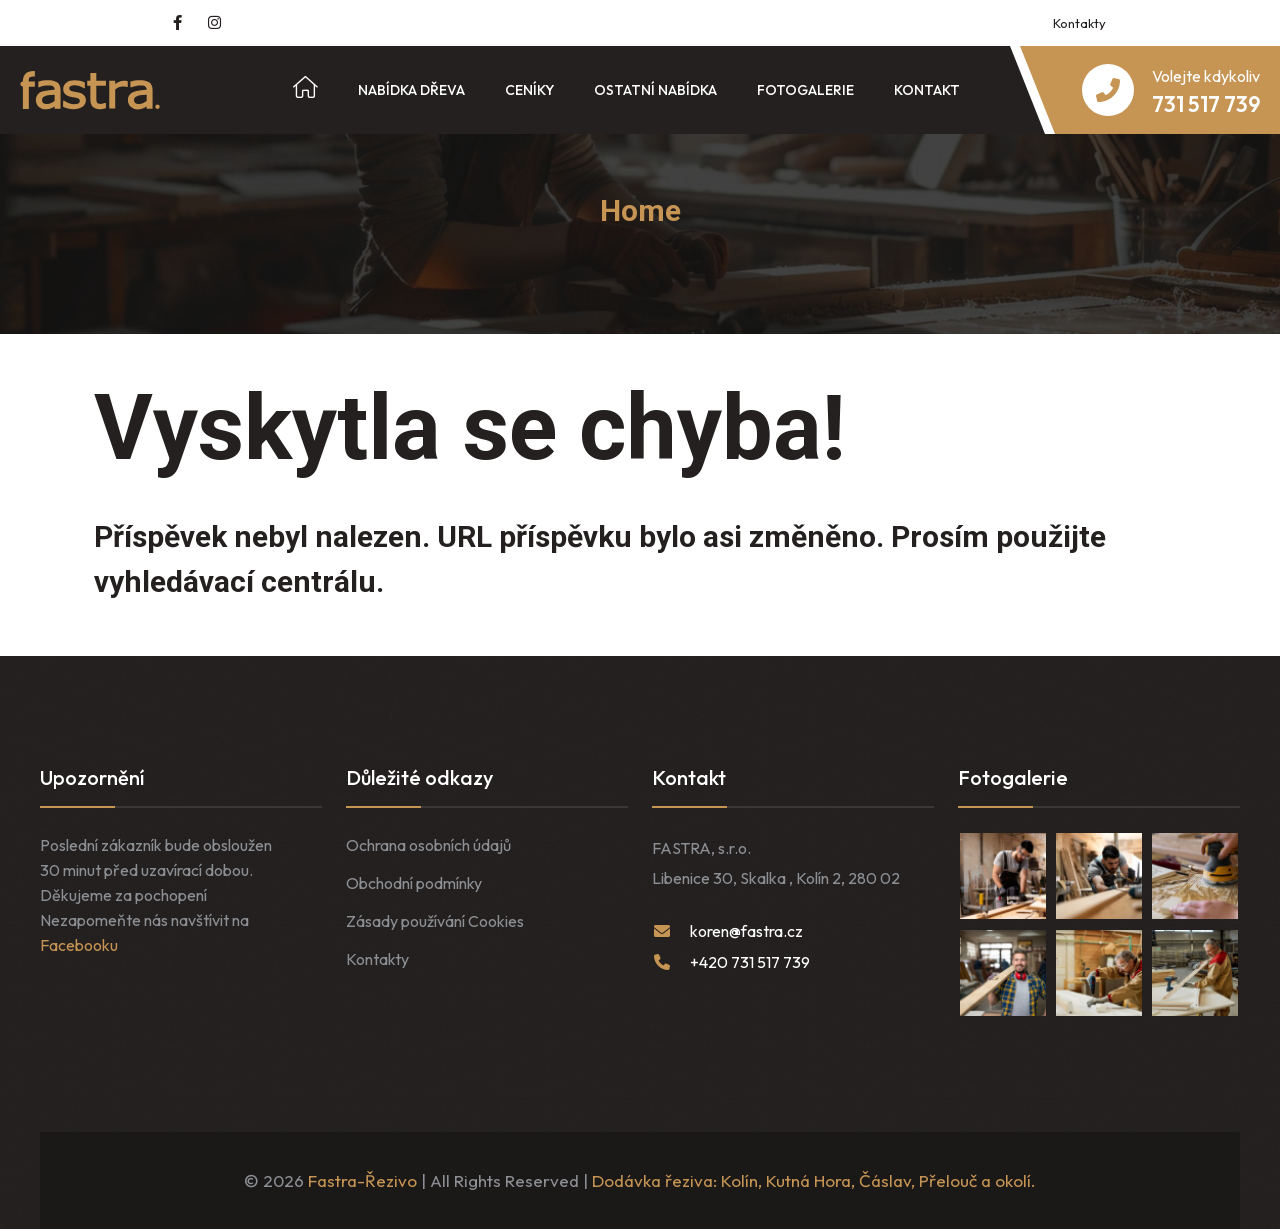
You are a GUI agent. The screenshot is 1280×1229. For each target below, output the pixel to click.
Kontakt (927, 90)
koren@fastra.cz (746, 931)
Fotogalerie (805, 90)
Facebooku (79, 945)
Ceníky (529, 90)
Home (640, 210)
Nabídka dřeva (411, 90)
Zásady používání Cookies (435, 921)
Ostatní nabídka (655, 90)
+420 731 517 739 (750, 962)
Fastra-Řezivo (362, 1180)
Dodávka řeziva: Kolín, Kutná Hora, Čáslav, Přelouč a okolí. (814, 1180)
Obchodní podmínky (414, 883)
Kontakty (1079, 23)
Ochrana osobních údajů (428, 845)
